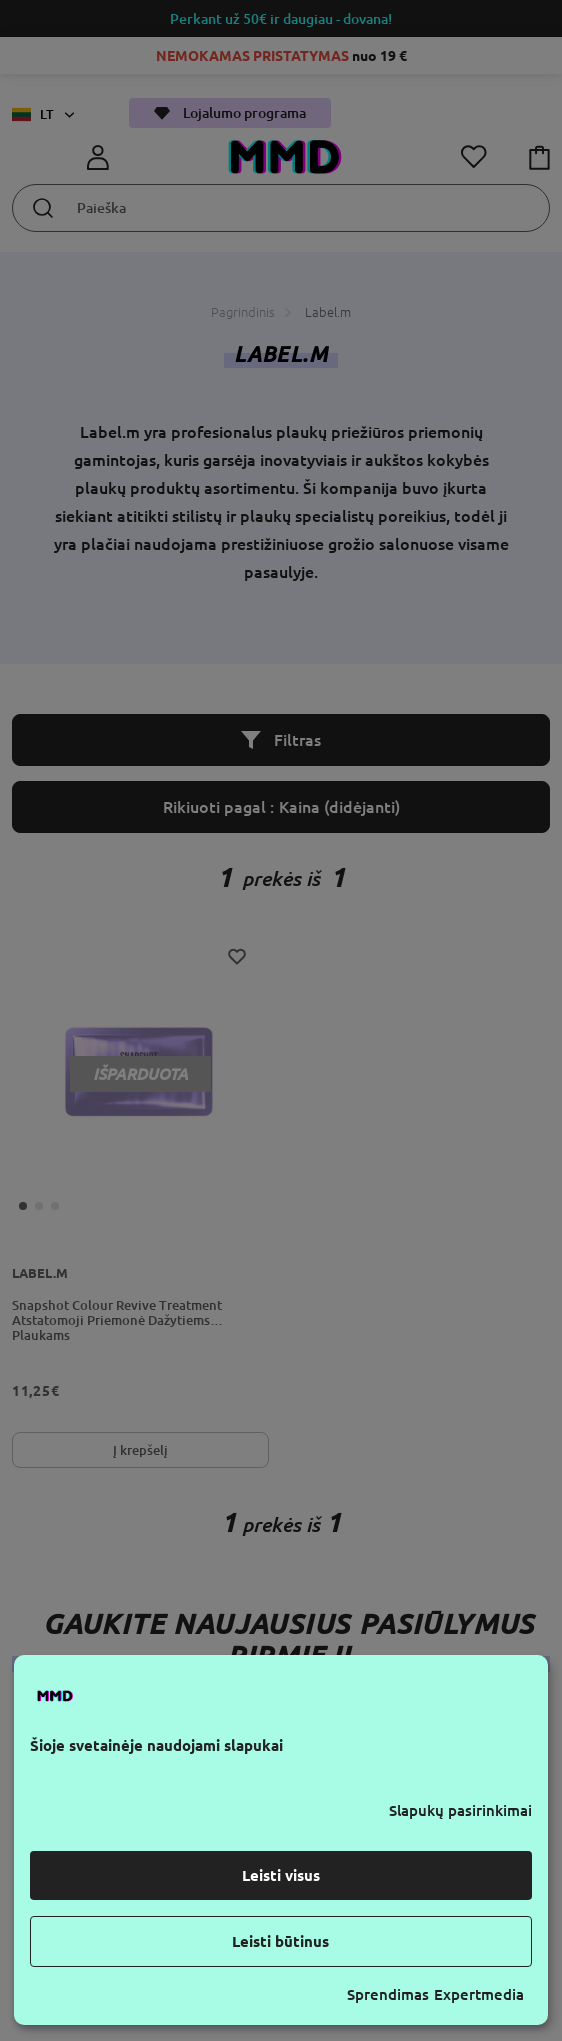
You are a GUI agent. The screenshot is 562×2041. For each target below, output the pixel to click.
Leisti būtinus (280, 1941)
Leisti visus (281, 1875)
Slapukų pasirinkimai (460, 1810)
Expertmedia (479, 1994)
